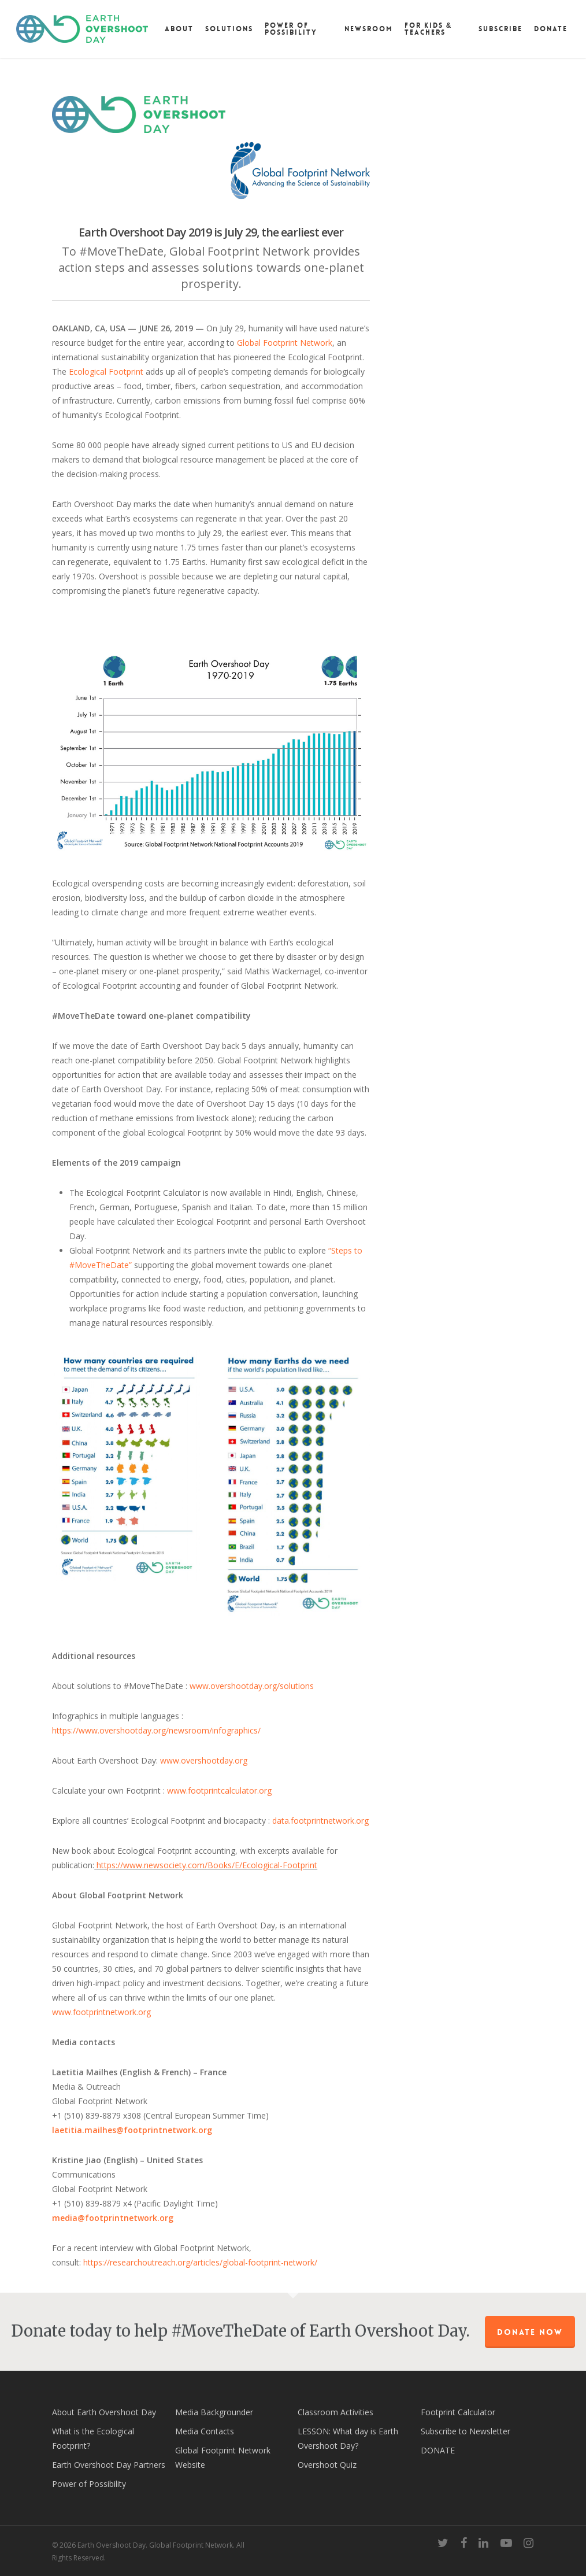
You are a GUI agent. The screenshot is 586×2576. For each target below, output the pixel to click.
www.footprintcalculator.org (219, 1790)
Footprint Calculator (458, 2412)
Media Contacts (204, 2431)
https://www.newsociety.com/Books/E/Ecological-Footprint (207, 1865)
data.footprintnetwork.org (320, 1820)
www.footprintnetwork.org (101, 2011)
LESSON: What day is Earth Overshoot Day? (348, 2438)
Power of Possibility (89, 2483)
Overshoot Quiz (327, 2464)
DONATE (438, 2450)
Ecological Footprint (106, 371)
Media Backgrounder (214, 2412)
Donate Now (530, 2332)
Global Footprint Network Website (222, 2457)
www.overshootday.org (203, 1760)
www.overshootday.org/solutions (252, 1685)
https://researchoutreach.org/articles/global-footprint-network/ (200, 2262)
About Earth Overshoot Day (104, 2412)
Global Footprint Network (284, 342)
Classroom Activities (335, 2412)
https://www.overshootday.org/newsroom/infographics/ (156, 1730)
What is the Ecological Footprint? (93, 2438)
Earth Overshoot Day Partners (108, 2464)
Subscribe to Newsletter (465, 2431)
